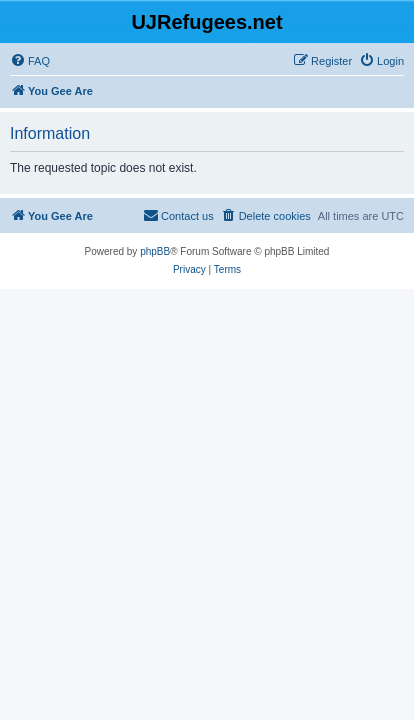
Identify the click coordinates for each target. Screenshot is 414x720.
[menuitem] (30, 61)
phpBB (155, 251)
